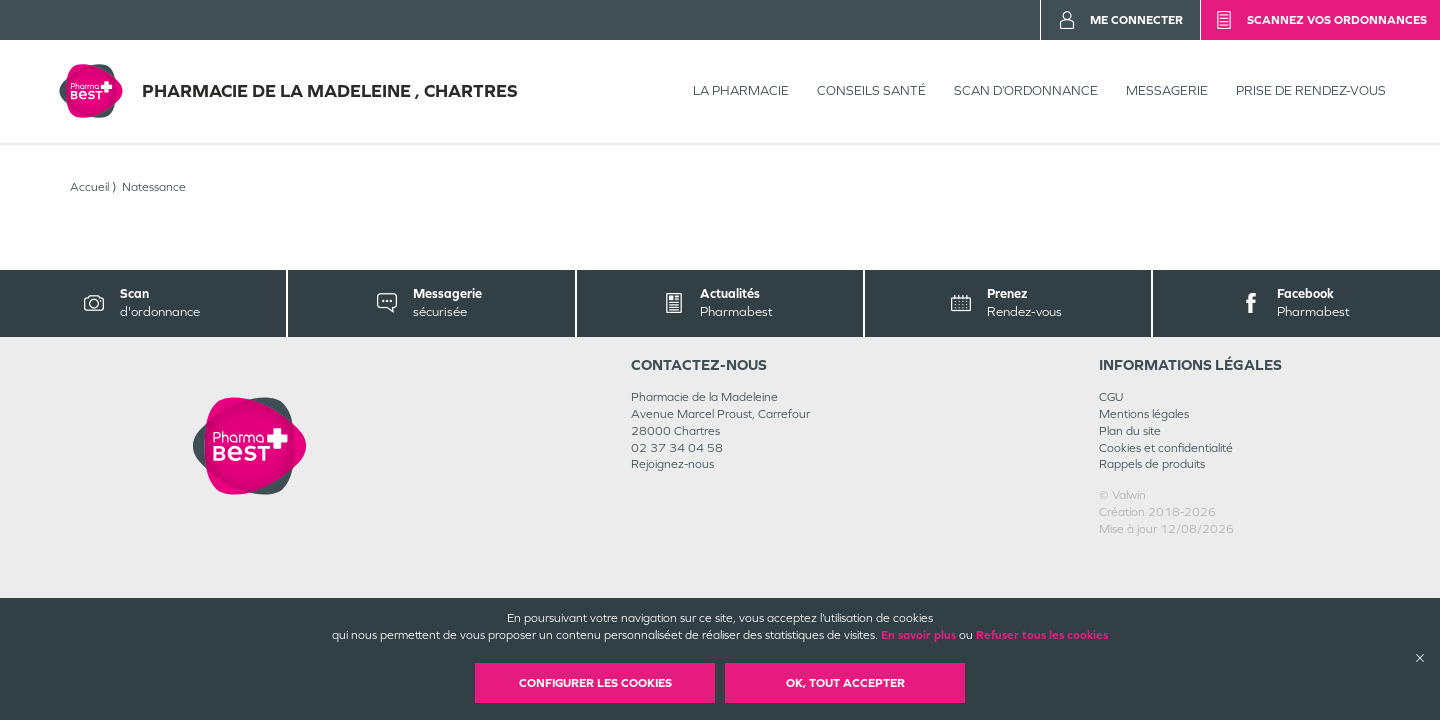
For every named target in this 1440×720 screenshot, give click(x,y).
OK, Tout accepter (845, 683)
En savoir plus (918, 635)
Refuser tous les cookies (1042, 635)
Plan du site (1130, 431)
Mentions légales (1144, 414)
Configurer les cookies (595, 683)
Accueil (89, 187)
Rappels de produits (1152, 464)
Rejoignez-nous (672, 464)
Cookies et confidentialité (1166, 448)
